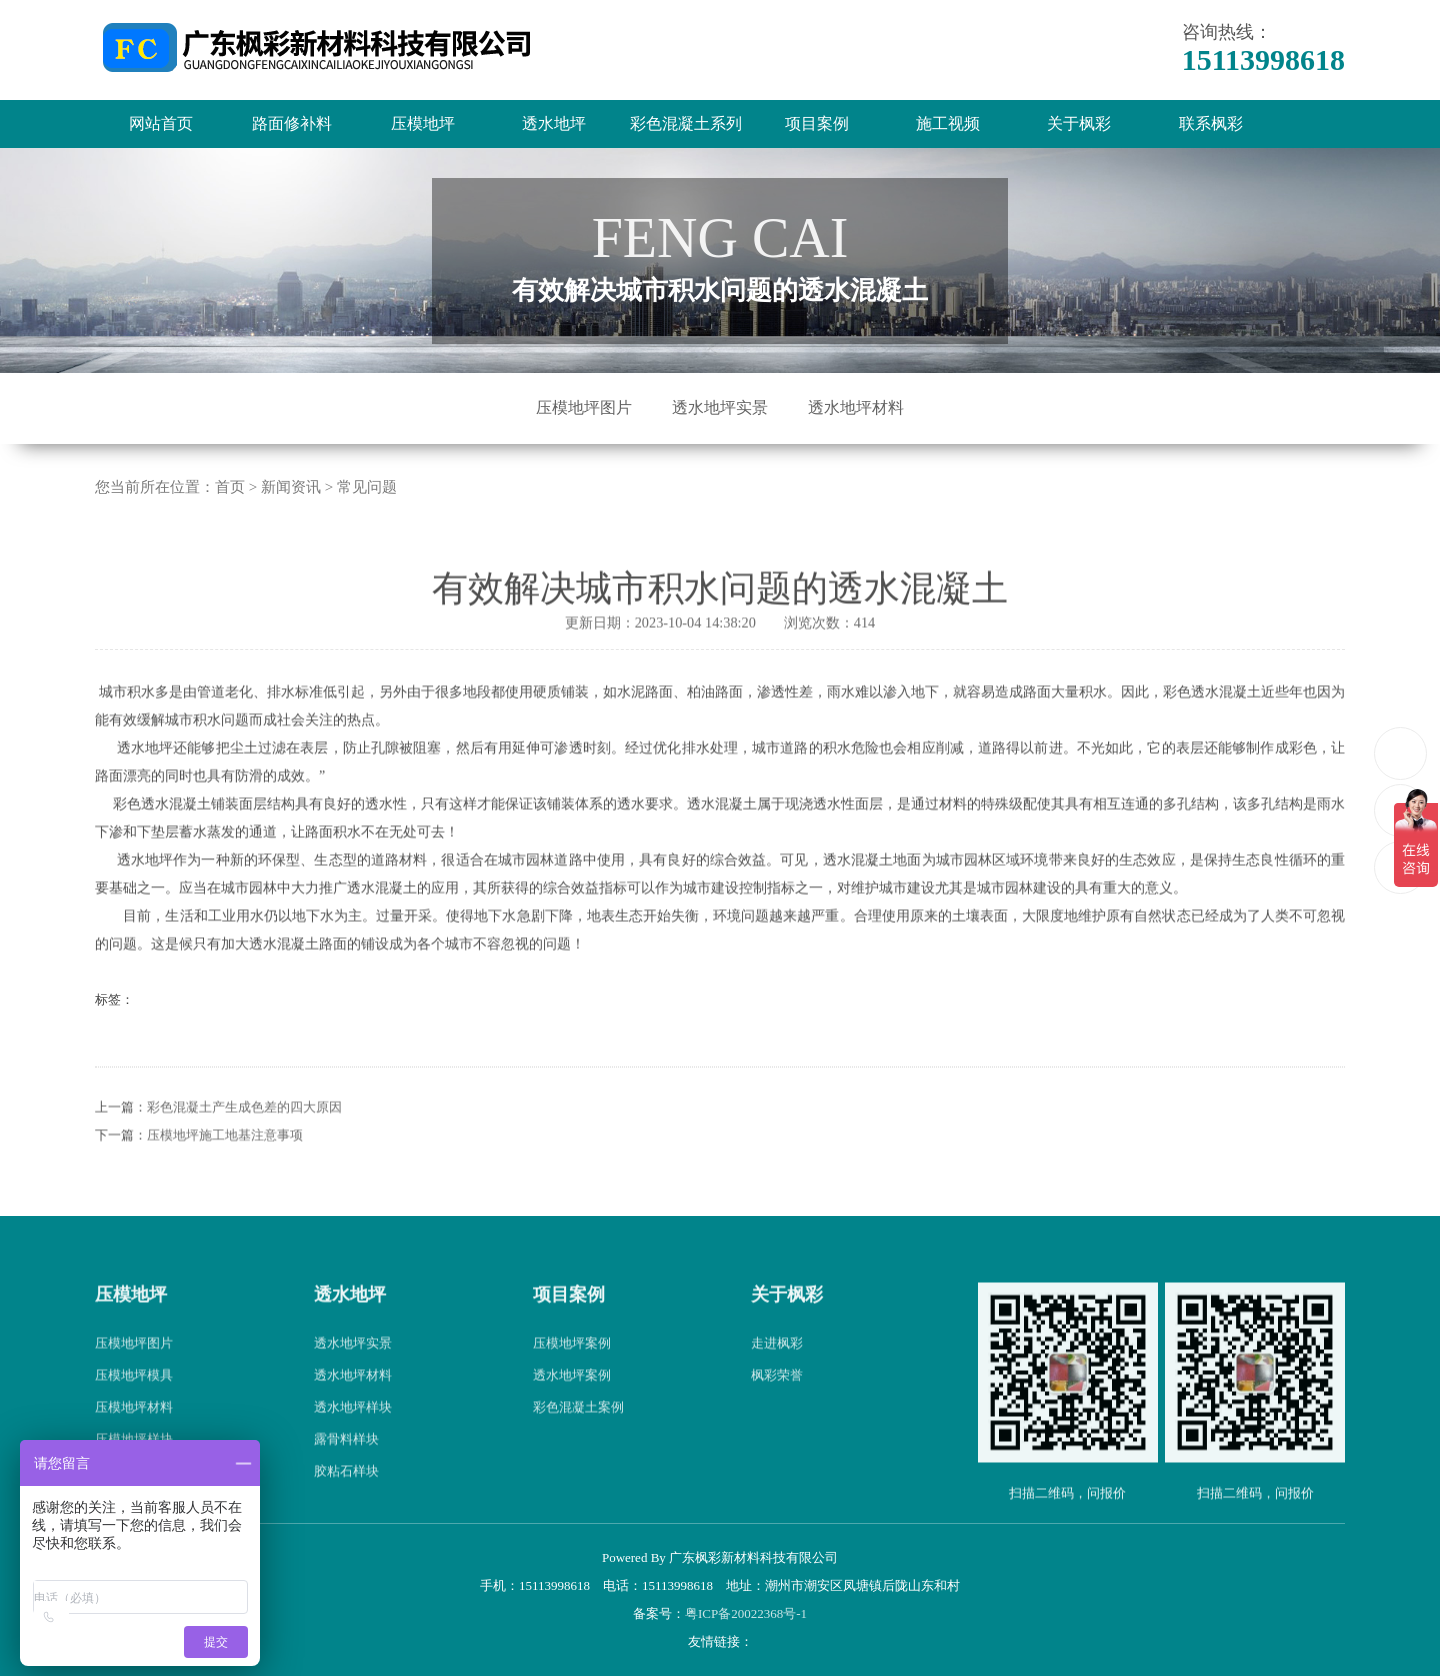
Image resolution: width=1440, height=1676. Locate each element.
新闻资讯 (291, 487)
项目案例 (817, 123)
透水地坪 (554, 123)
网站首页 (161, 123)
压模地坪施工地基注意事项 (225, 1170)
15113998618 (1401, 752)
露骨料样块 (346, 1475)
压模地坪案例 (572, 1379)
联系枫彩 (1211, 123)
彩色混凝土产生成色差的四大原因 (244, 1142)
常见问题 (367, 487)
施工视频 (948, 123)
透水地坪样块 (353, 1443)
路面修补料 (292, 123)
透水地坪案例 (572, 1411)
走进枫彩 (777, 1379)
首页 (230, 487)
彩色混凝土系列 (686, 123)
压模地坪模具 (134, 1411)
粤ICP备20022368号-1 (746, 1613)
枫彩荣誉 (777, 1411)
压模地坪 (423, 123)
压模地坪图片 (584, 407)
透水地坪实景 (720, 407)
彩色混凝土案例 (578, 1443)
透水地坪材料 (856, 407)
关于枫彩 (1079, 123)
